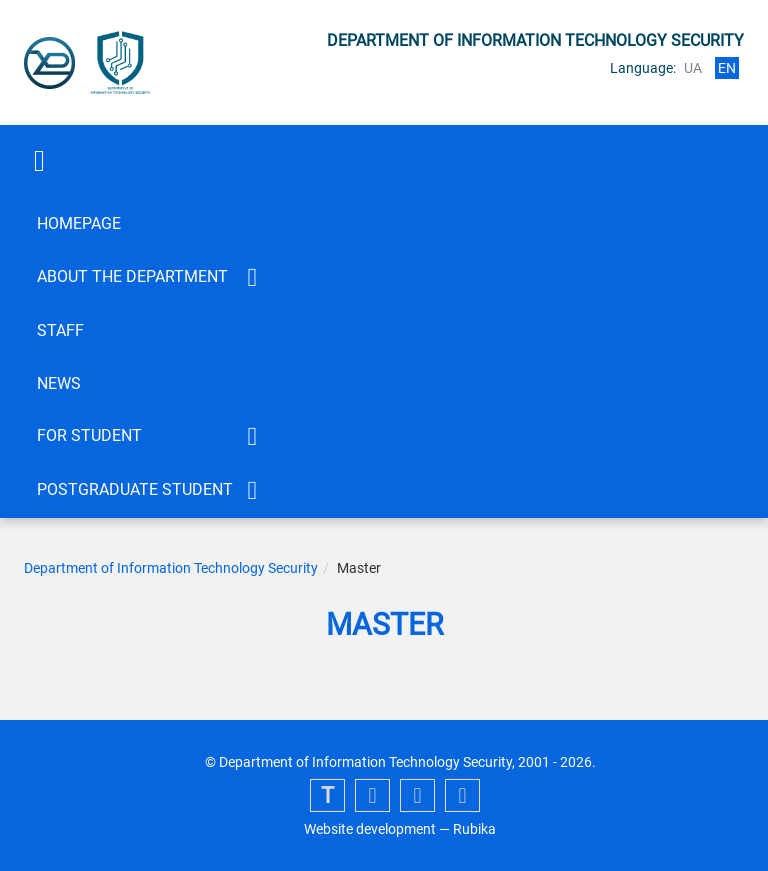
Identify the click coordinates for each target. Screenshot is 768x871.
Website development (370, 829)
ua (693, 68)
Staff (60, 330)
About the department (132, 276)
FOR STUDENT (89, 435)
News (59, 383)
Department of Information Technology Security (171, 568)
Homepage (79, 223)
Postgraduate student (135, 489)
